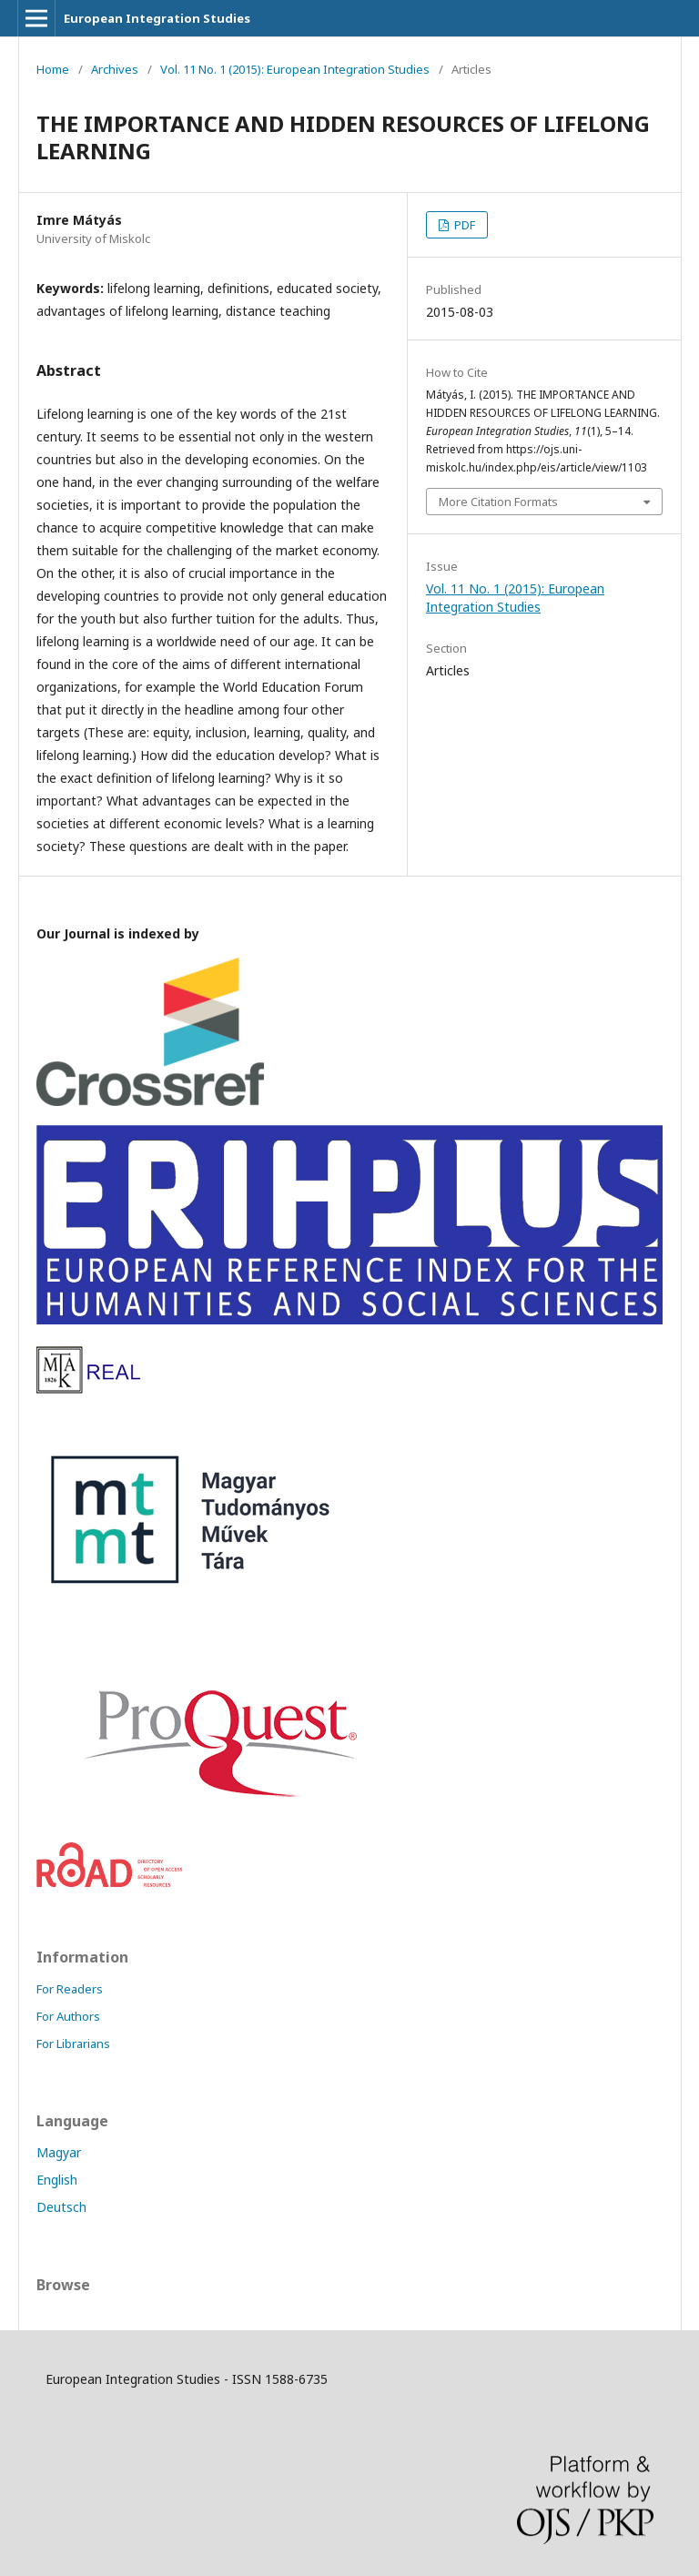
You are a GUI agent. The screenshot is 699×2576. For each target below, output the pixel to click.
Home (52, 69)
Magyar (58, 2152)
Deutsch (61, 2207)
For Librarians (73, 2043)
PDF (463, 225)
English (56, 2179)
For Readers (69, 1989)
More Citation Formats (498, 501)
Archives (114, 69)
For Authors (68, 2016)
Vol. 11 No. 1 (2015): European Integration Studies (295, 69)
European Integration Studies (157, 18)
